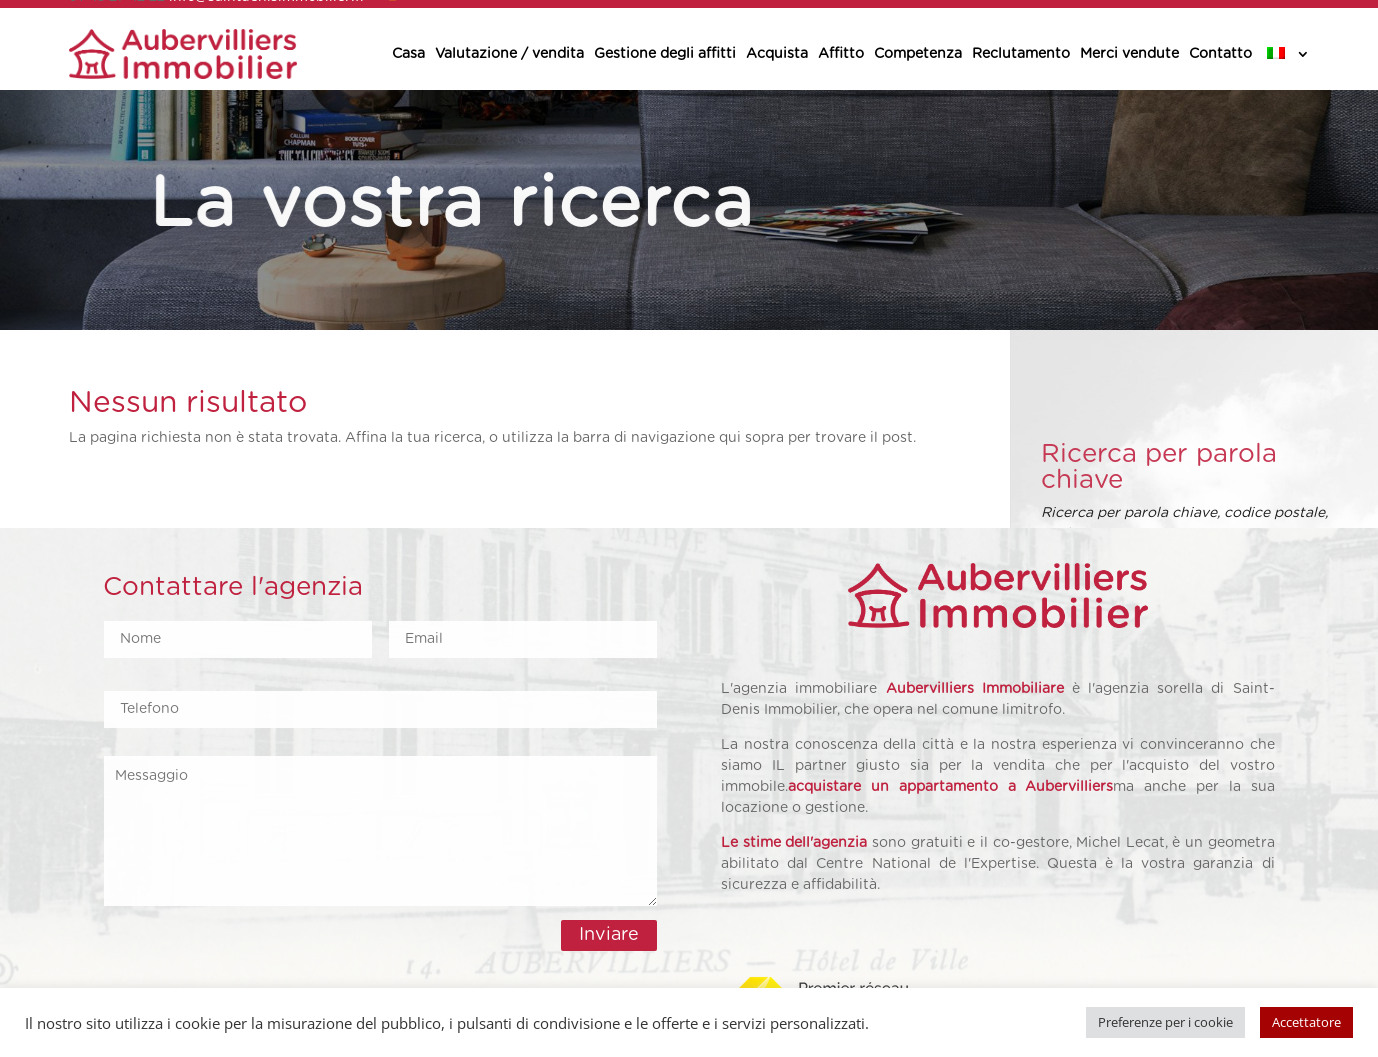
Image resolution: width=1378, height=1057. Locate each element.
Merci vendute (1129, 54)
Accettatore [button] (1306, 1022)
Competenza (918, 54)
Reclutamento (1021, 54)
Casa (408, 54)
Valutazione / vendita (509, 54)
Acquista (777, 54)
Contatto (1220, 54)
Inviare (609, 935)
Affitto (841, 54)
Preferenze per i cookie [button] (1165, 1022)
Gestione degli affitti (665, 54)
